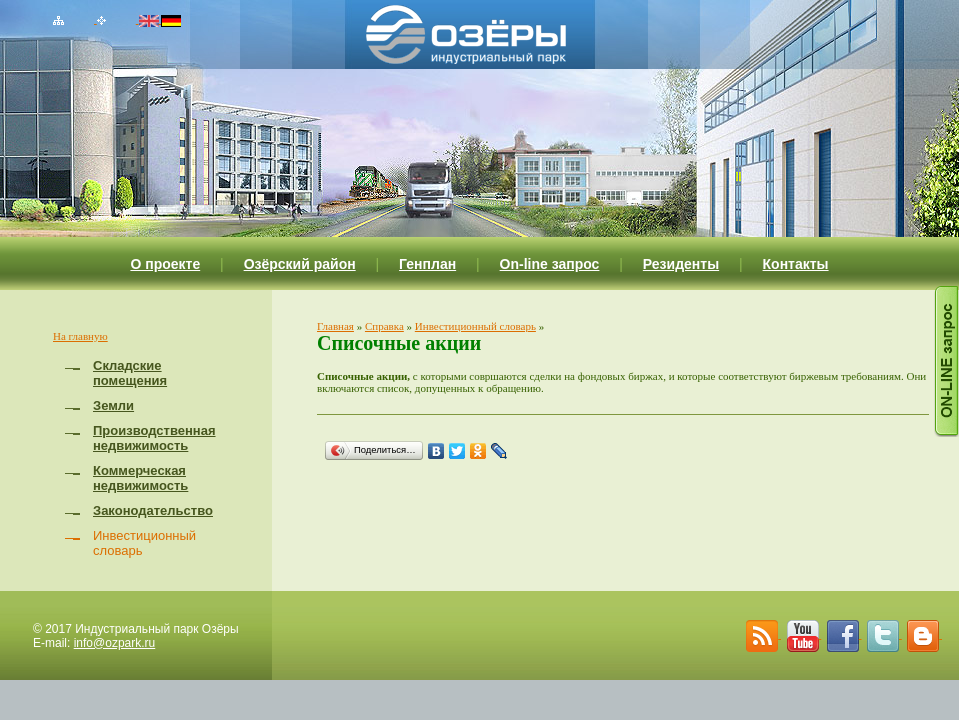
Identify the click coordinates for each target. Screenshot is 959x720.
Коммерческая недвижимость (140, 478)
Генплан (427, 264)
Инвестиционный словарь (475, 326)
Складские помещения (130, 373)
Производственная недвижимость (154, 438)
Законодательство (153, 510)
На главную (80, 336)
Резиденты (681, 264)
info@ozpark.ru (115, 643)
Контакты (796, 264)
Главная (335, 326)
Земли (113, 405)
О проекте (165, 264)
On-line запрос (550, 264)
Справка (384, 326)
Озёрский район (300, 264)
